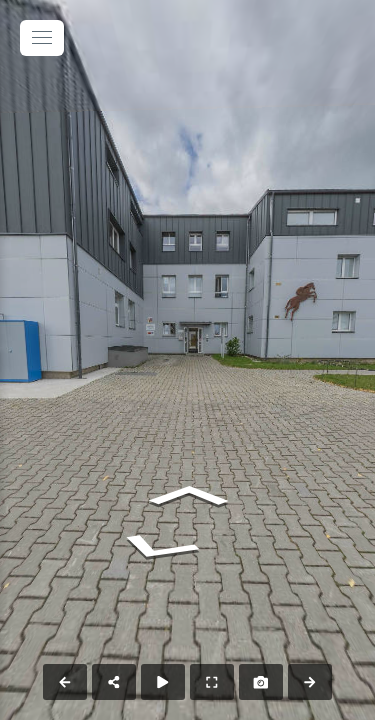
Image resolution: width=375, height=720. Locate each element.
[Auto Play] (163, 682)
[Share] (114, 682)
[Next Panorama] (310, 682)
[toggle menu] (42, 38)
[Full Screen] (212, 682)
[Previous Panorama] (65, 682)
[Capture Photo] (261, 682)
